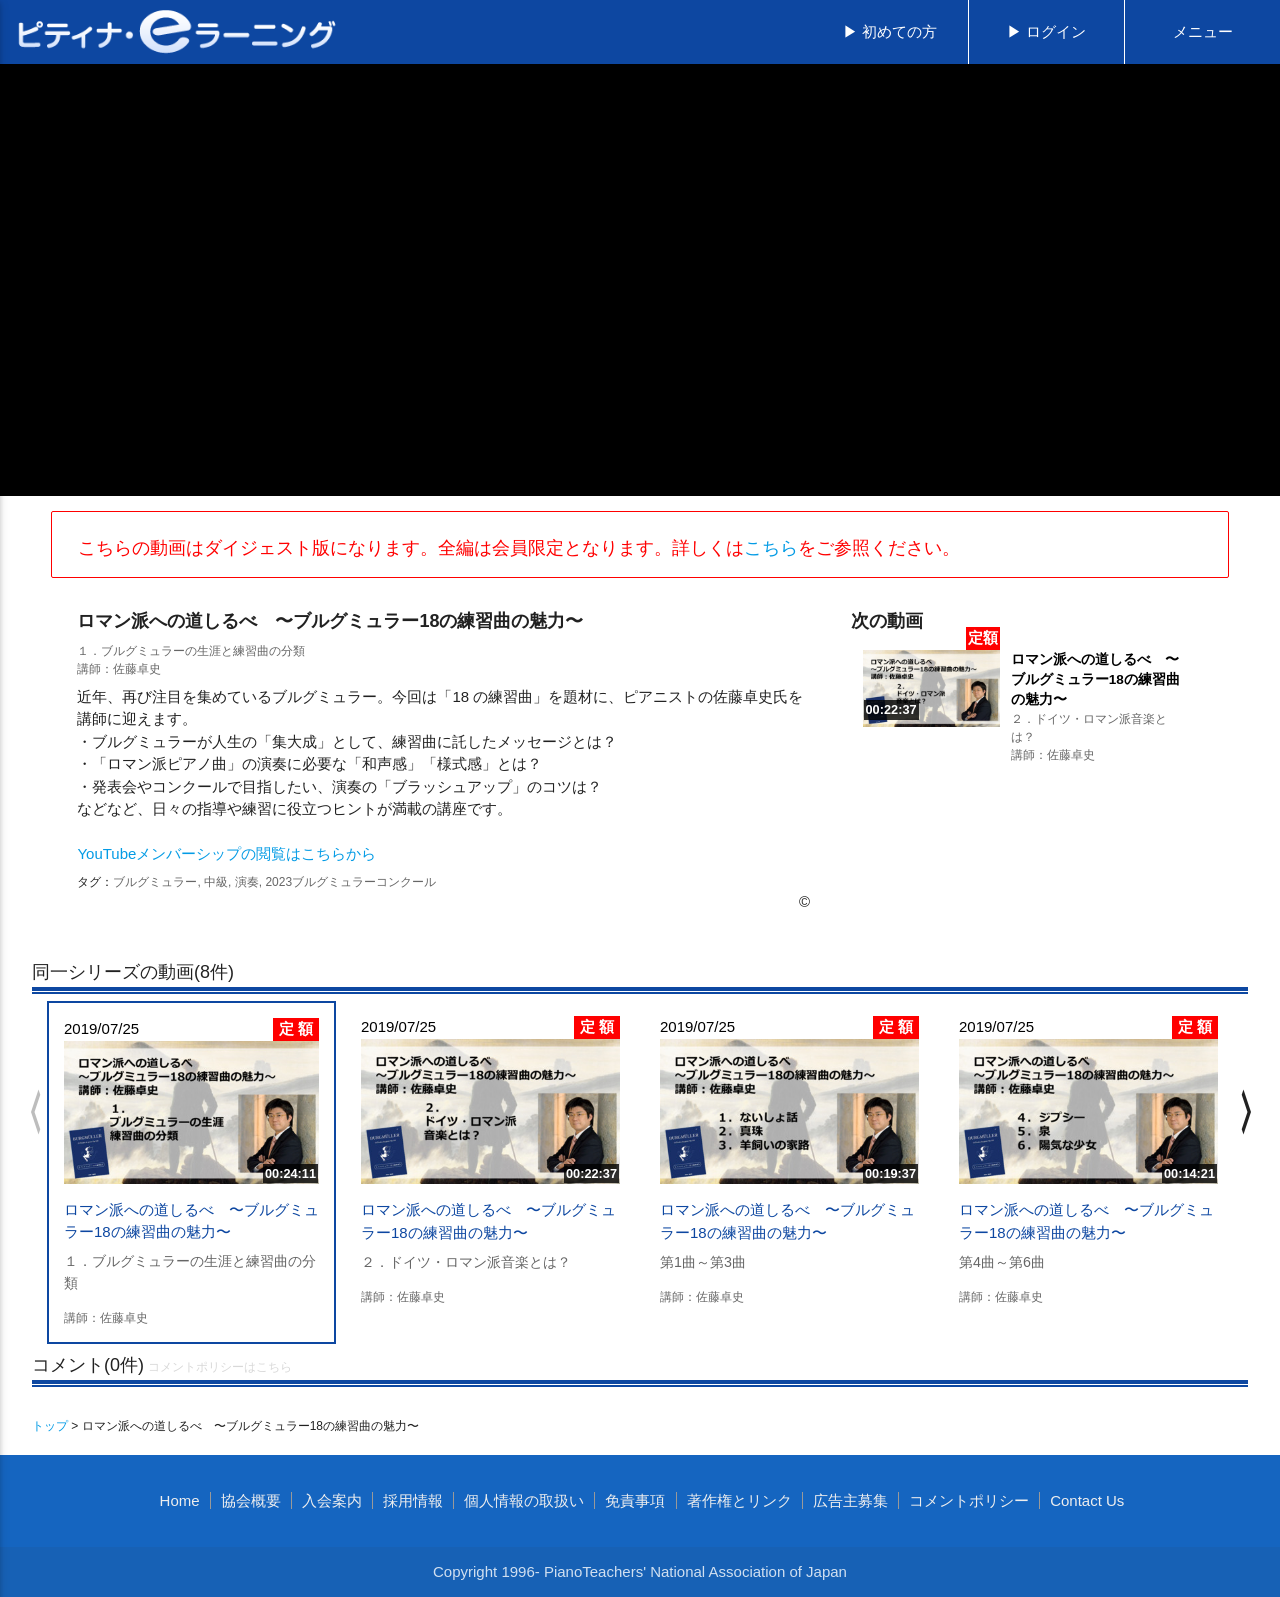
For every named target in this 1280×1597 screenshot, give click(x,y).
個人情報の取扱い (524, 1500)
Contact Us (1087, 1500)
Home (180, 1500)
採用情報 (413, 1500)
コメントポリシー (969, 1500)
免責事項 (635, 1500)
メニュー (1203, 31)
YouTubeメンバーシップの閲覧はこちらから (226, 853)
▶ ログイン (1046, 31)
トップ (50, 1426)
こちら (771, 548)
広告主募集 (850, 1500)
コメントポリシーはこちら (220, 1367)
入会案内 (332, 1500)
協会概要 (251, 1500)
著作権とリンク (739, 1500)
